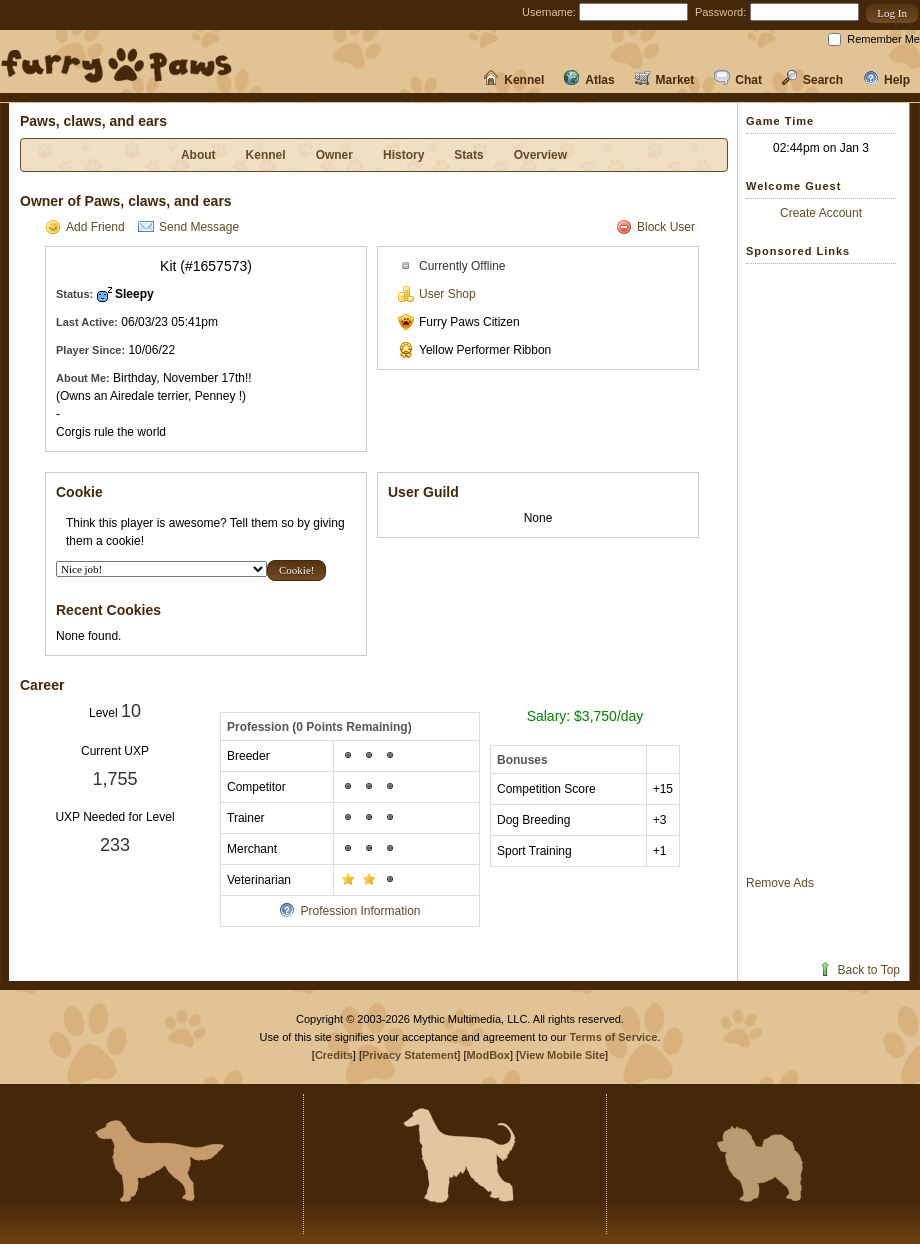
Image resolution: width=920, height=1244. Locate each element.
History (403, 155)
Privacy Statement (409, 1055)
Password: (720, 12)
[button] (892, 13)
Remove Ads (780, 883)
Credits (334, 1055)
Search (812, 80)
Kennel (513, 80)
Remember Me (883, 39)
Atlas (589, 80)
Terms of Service (614, 1037)
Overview (540, 155)
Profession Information (349, 911)
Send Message (188, 227)
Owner (334, 155)
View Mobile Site (562, 1055)
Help (886, 80)
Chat (738, 80)
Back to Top (858, 970)
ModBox (488, 1055)
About (198, 155)
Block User (655, 227)
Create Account (821, 213)
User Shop (437, 294)
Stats (468, 155)
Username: (549, 12)
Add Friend (85, 227)
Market (665, 80)
